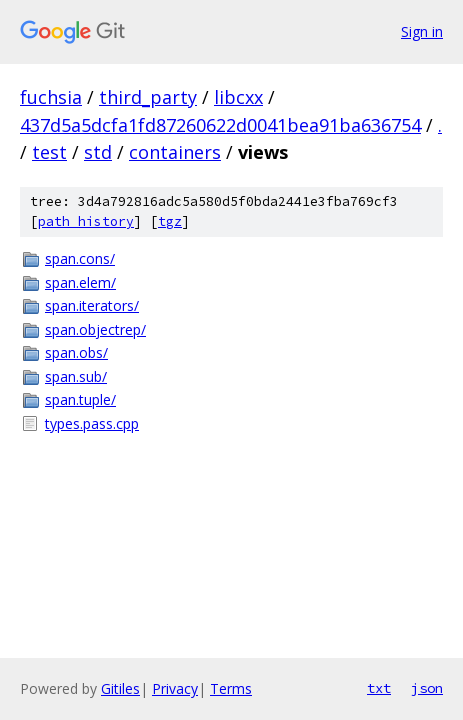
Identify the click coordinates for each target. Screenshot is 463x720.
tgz (170, 221)
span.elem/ (80, 282)
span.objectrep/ (95, 329)
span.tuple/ (80, 399)
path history (86, 221)
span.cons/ (80, 258)
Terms (231, 688)
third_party (148, 97)
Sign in (422, 31)
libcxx (238, 97)
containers (175, 152)
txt (379, 688)
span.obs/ (76, 352)
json (427, 688)
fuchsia (51, 97)
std (98, 152)
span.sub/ (76, 376)
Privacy (175, 688)
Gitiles (120, 688)
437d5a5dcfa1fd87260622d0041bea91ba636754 (220, 125)
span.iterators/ (92, 305)
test (49, 152)
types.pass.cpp (92, 423)
